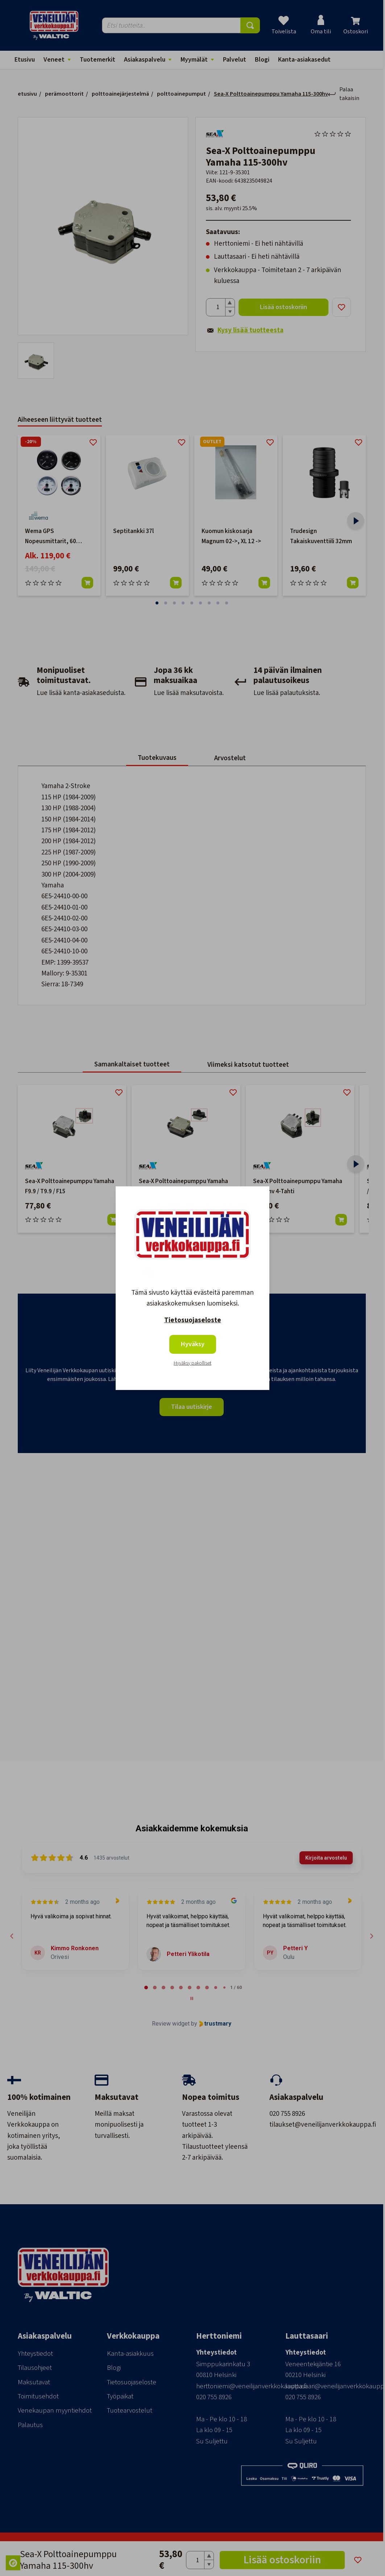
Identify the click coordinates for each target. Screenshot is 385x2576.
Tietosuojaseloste (192, 1320)
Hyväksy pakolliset (192, 1363)
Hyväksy (192, 1344)
